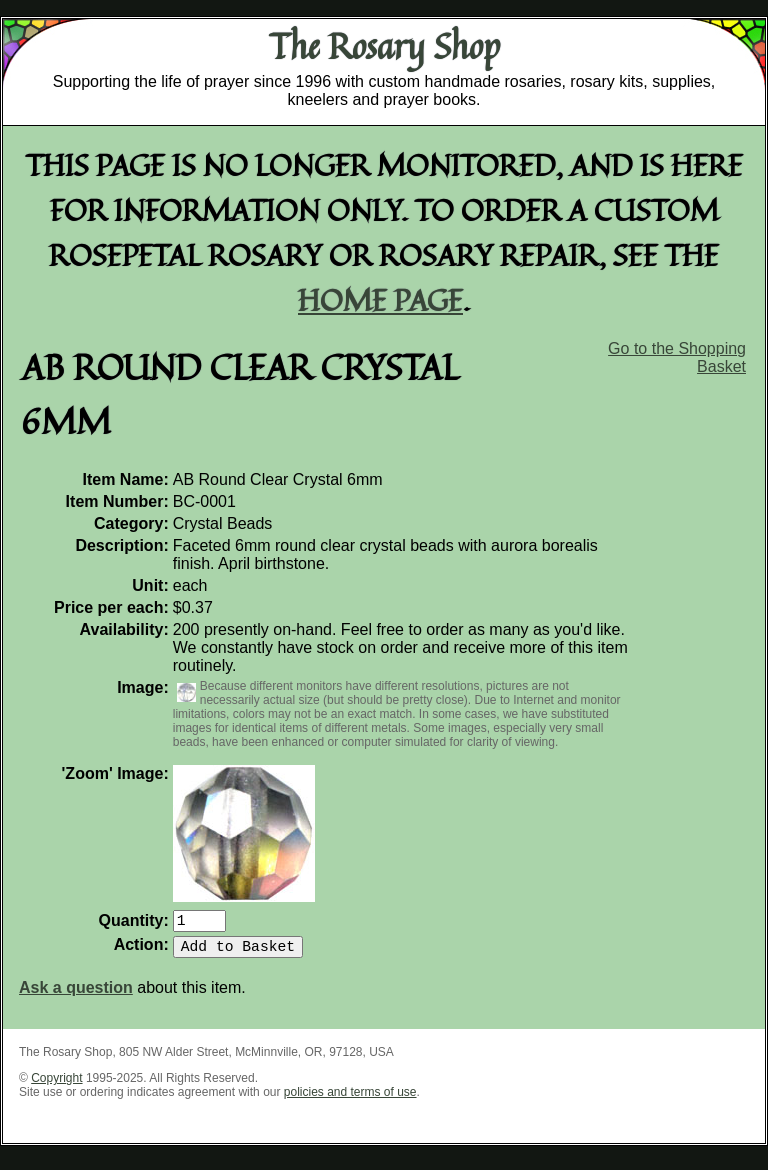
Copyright (56, 1086)
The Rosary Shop (384, 46)
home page (380, 299)
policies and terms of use (350, 1100)
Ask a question (76, 995)
